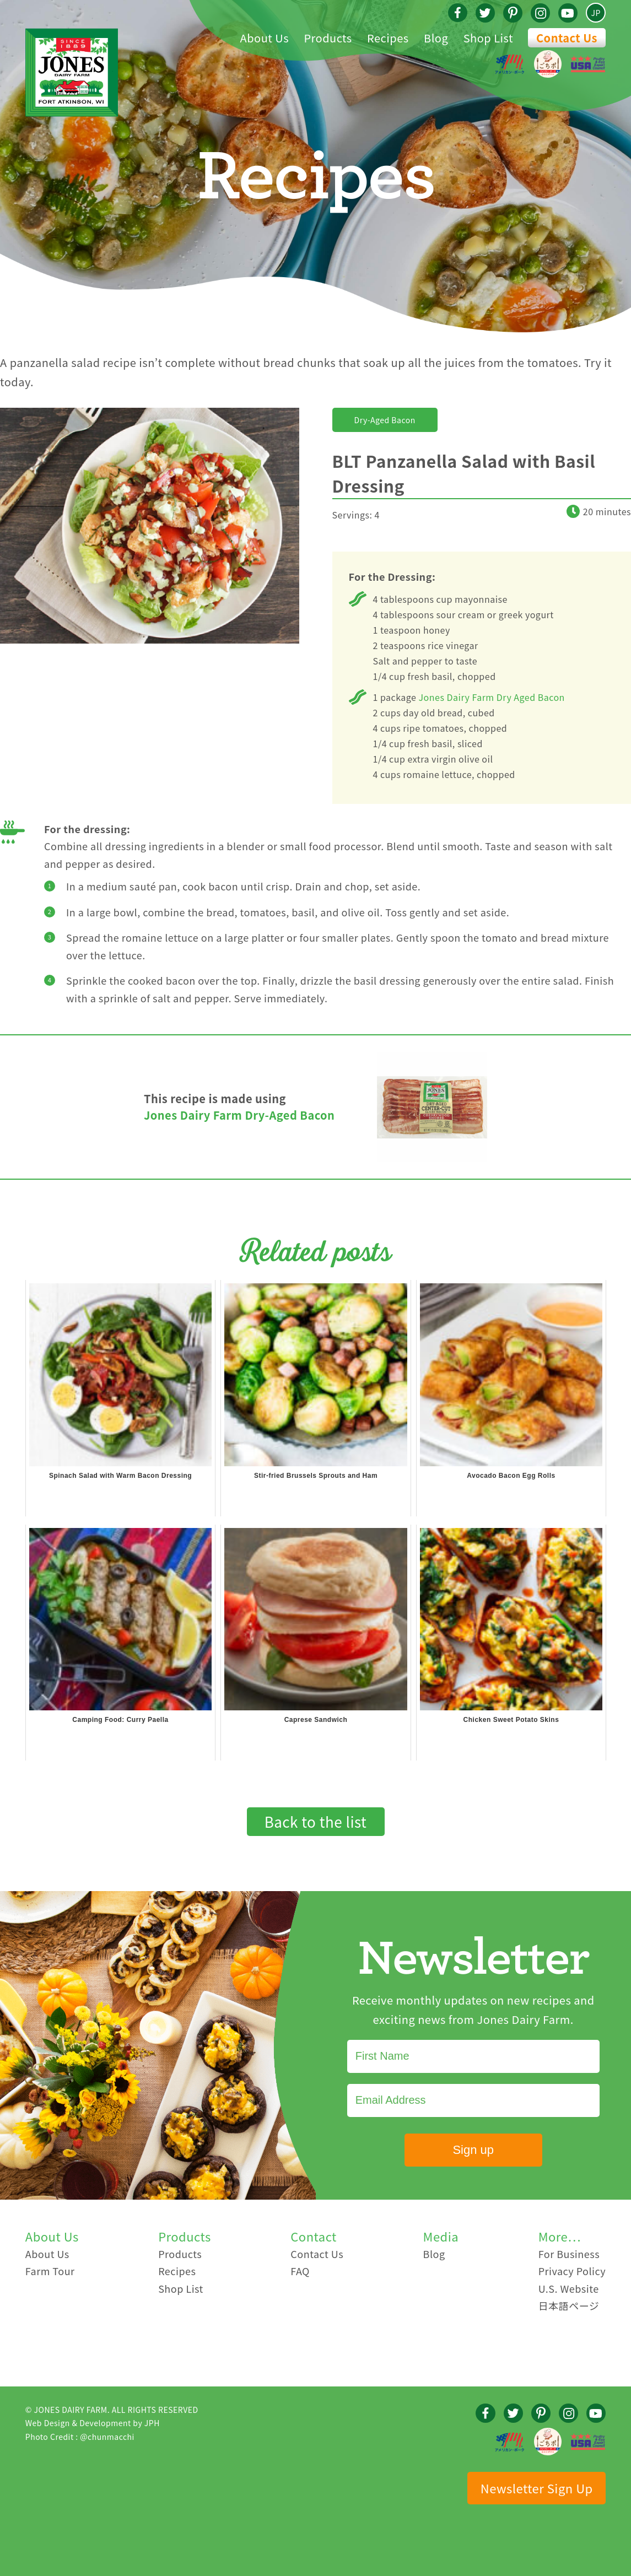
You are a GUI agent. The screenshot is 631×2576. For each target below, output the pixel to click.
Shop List (180, 2288)
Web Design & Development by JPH (92, 2422)
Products (180, 2253)
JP (596, 12)
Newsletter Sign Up (537, 2488)
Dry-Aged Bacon (385, 419)
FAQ (300, 2271)
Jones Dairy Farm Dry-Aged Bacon (239, 1115)
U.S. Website (568, 2288)
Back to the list (316, 1821)
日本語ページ (569, 2305)
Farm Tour (50, 2271)
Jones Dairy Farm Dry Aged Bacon (492, 697)
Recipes (177, 2271)
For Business (569, 2253)
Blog (434, 2253)
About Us (47, 2253)
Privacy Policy (572, 2271)
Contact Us (566, 38)
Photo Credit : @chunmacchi (79, 2436)
